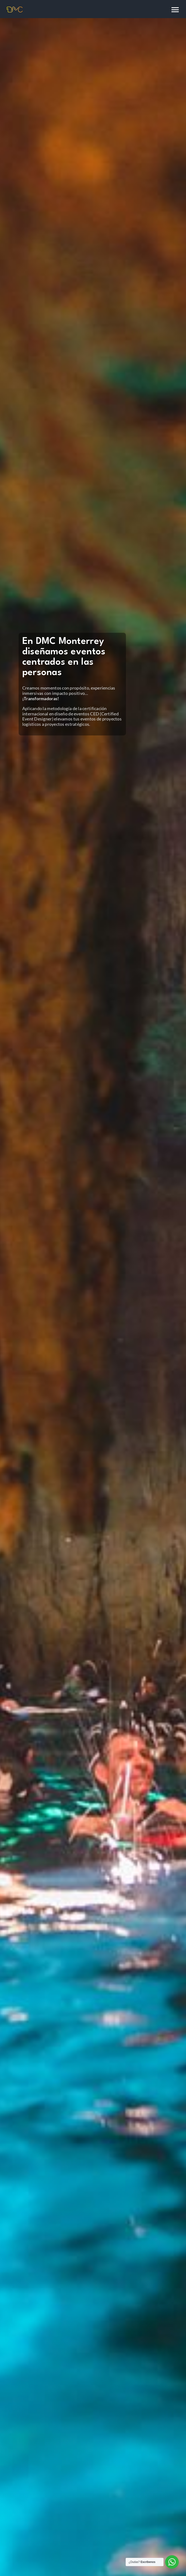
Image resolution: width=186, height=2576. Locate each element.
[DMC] (14, 8)
